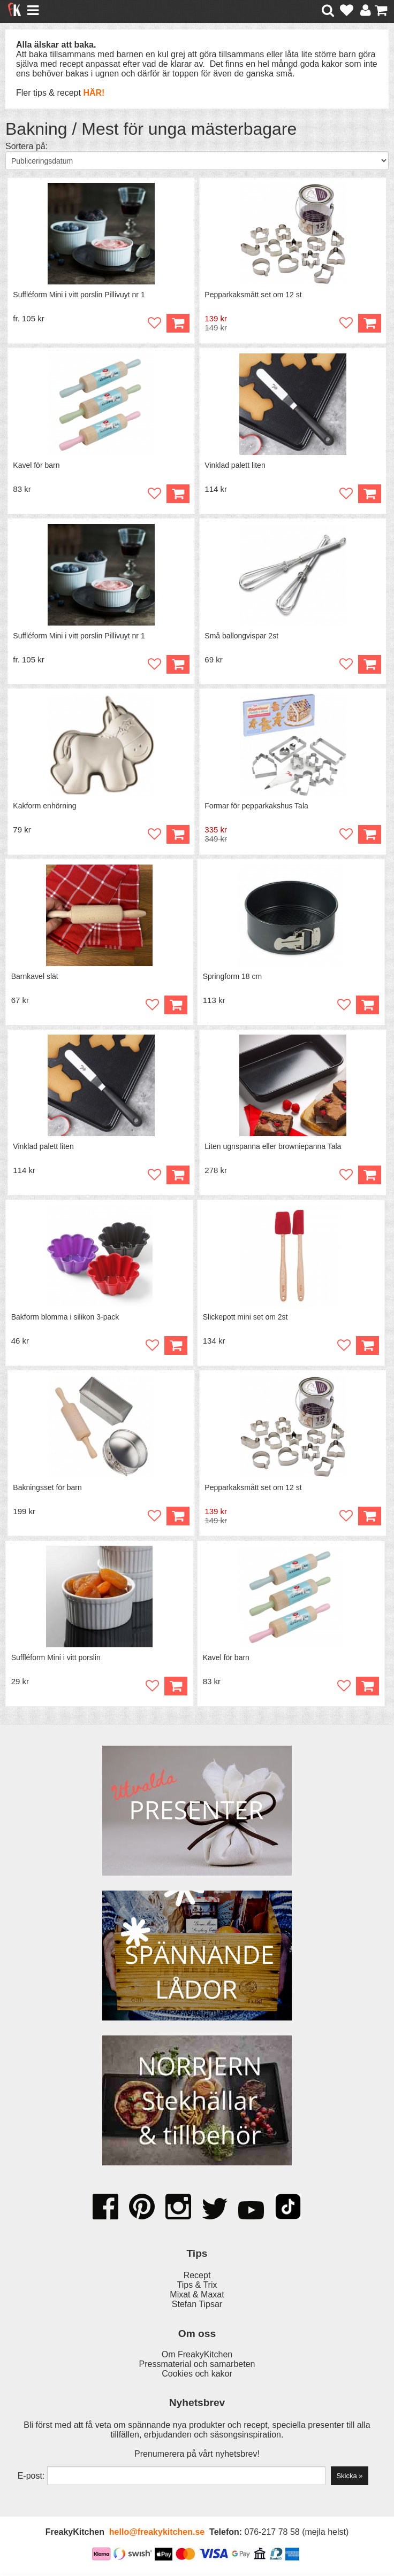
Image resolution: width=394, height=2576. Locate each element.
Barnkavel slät (34, 977)
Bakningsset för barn (47, 1489)
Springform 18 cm (232, 977)
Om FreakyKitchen (197, 2357)
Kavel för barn (36, 465)
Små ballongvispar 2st (242, 636)
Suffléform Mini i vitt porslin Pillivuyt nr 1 (79, 295)
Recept (197, 2277)
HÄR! (93, 92)
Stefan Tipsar (197, 2306)
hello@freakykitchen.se (156, 2534)
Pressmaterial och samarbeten (197, 2366)
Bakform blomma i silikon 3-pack (65, 1319)
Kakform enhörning (45, 807)
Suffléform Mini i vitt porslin (56, 1660)
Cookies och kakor (197, 2376)
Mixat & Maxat (197, 2297)
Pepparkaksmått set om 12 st (253, 295)
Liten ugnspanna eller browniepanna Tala (273, 1148)
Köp (177, 323)
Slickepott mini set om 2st (245, 1319)
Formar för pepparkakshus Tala (257, 807)
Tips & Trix (197, 2287)
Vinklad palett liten (235, 465)
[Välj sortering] (197, 160)
